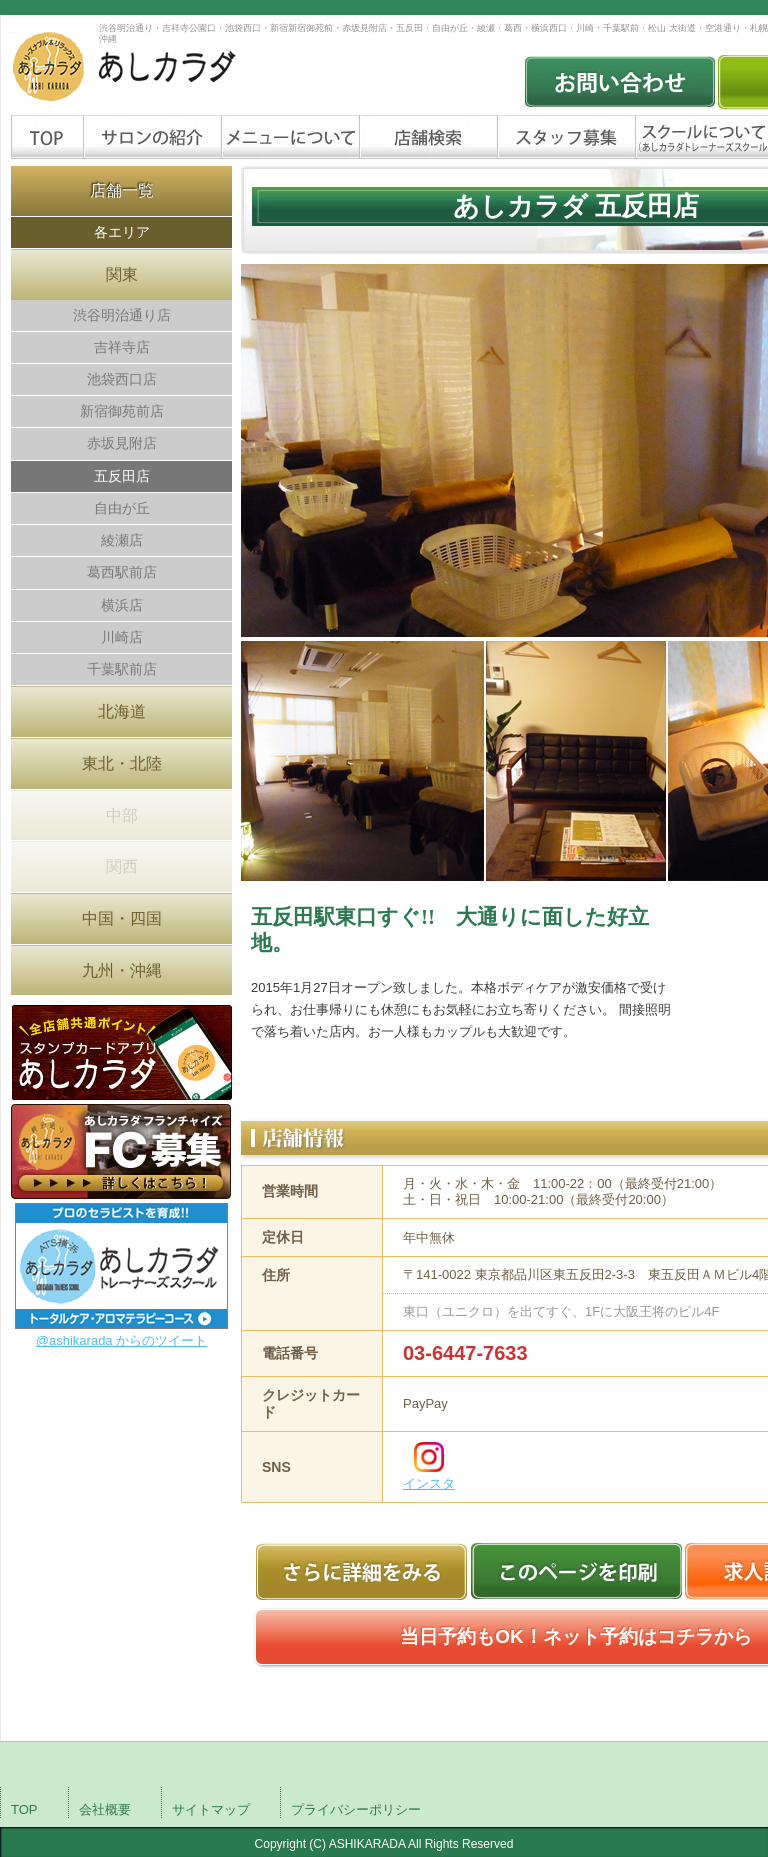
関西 (122, 866)
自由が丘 (122, 508)
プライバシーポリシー (356, 1809)
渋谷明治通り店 (122, 315)
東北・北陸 (122, 763)
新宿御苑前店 (122, 411)
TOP (24, 1809)
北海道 (122, 711)
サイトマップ (211, 1809)
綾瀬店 (122, 540)
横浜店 (122, 605)
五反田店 (122, 476)
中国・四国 (122, 918)
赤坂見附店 (122, 443)
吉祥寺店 (122, 347)
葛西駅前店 (122, 572)
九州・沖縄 (122, 970)
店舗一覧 (122, 190)
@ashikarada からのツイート (121, 1340)
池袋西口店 (122, 379)
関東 (122, 274)
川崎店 (122, 637)
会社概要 (105, 1809)
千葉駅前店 (122, 669)
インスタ (429, 1483)
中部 (122, 815)
